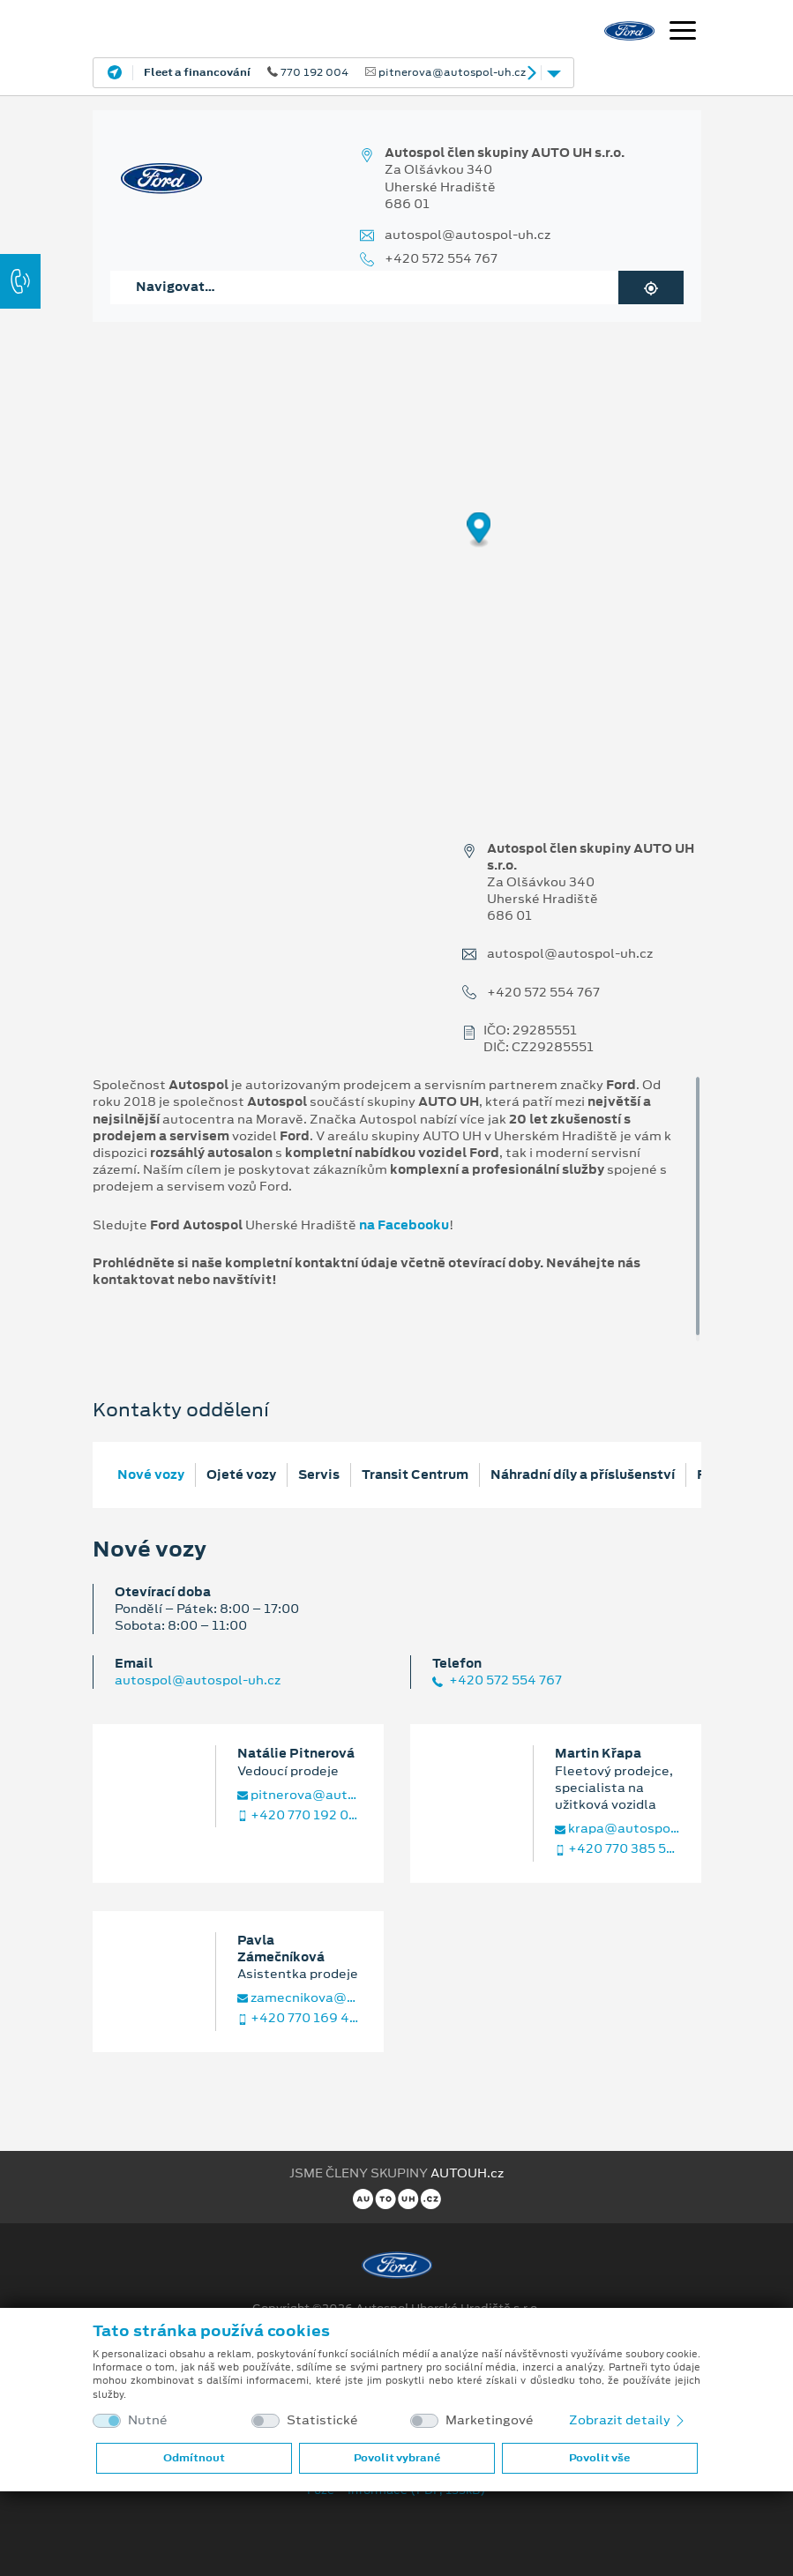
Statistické (322, 2420)
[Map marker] (479, 529)
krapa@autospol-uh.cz (617, 1828)
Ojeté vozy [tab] (241, 1474)
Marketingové (489, 2420)
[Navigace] (682, 33)
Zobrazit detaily (628, 2420)
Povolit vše (599, 2458)
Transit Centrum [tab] (415, 1474)
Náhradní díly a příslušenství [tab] (582, 1474)
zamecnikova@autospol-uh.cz (300, 1998)
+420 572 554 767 (441, 258)
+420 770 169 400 (300, 2018)
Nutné (148, 2420)
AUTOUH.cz (467, 2173)
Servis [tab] (319, 1474)
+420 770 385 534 (617, 1849)
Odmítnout (194, 2458)
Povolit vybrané (397, 2458)
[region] (396, 542)
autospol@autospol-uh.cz (467, 235)
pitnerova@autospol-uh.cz (300, 1795)
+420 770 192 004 (300, 1815)
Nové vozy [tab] (150, 1474)
